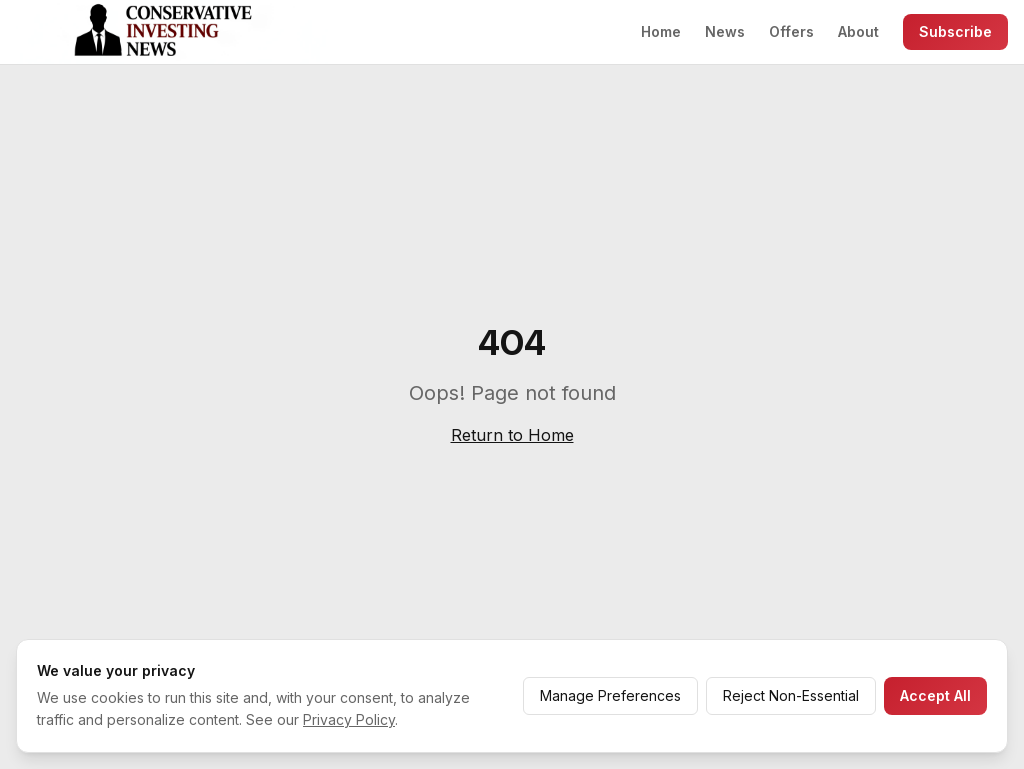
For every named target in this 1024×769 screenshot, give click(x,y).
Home (661, 31)
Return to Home (512, 435)
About (858, 31)
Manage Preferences (610, 695)
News (725, 31)
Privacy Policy (349, 719)
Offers (791, 31)
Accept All (935, 695)
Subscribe (955, 31)
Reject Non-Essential (791, 695)
